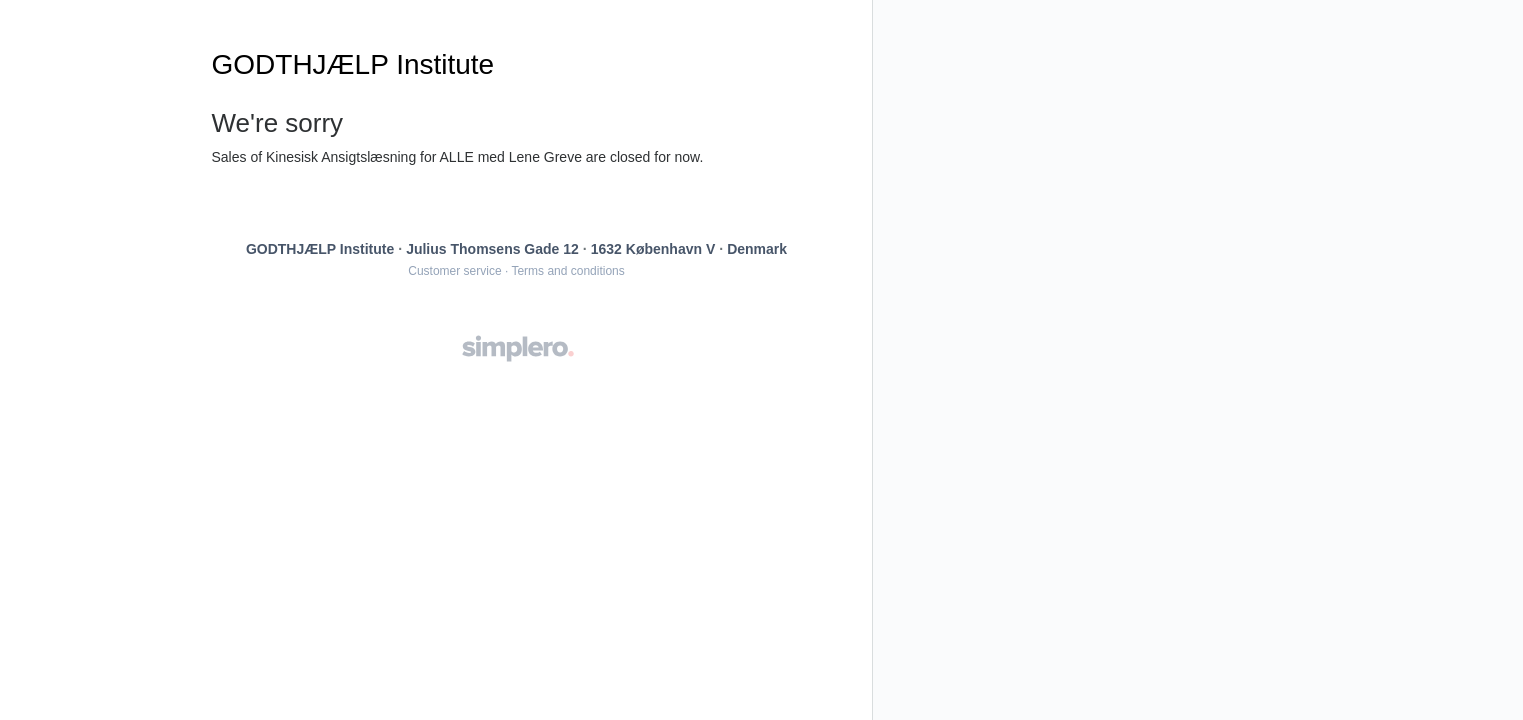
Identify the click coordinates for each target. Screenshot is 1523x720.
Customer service (454, 271)
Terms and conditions (567, 271)
